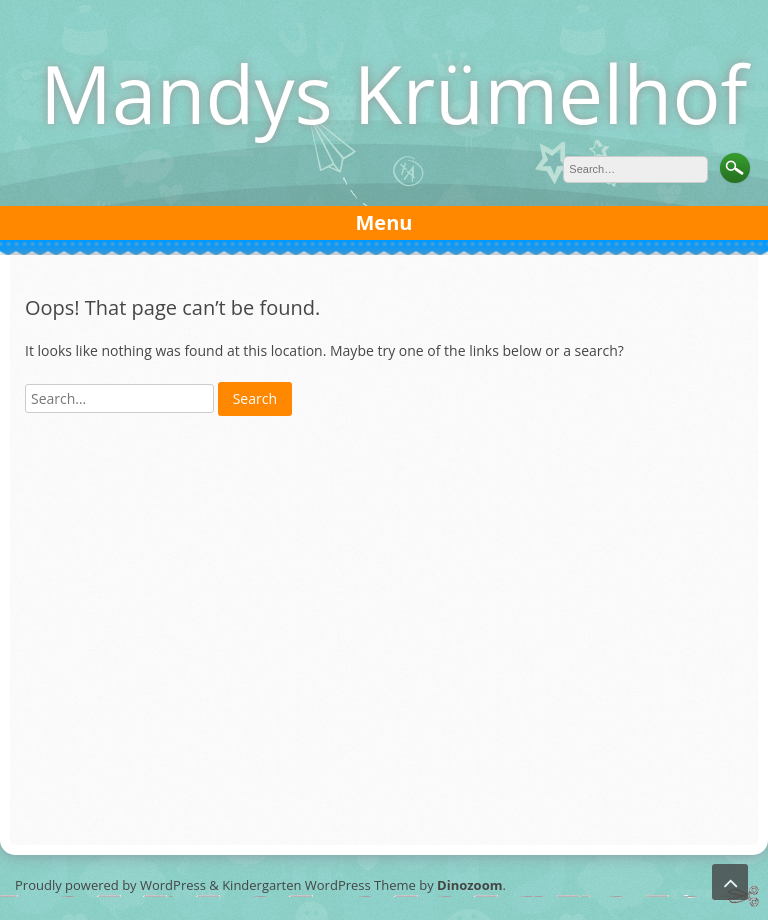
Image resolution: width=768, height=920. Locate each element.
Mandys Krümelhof (393, 92)
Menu (384, 222)
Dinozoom (469, 885)
